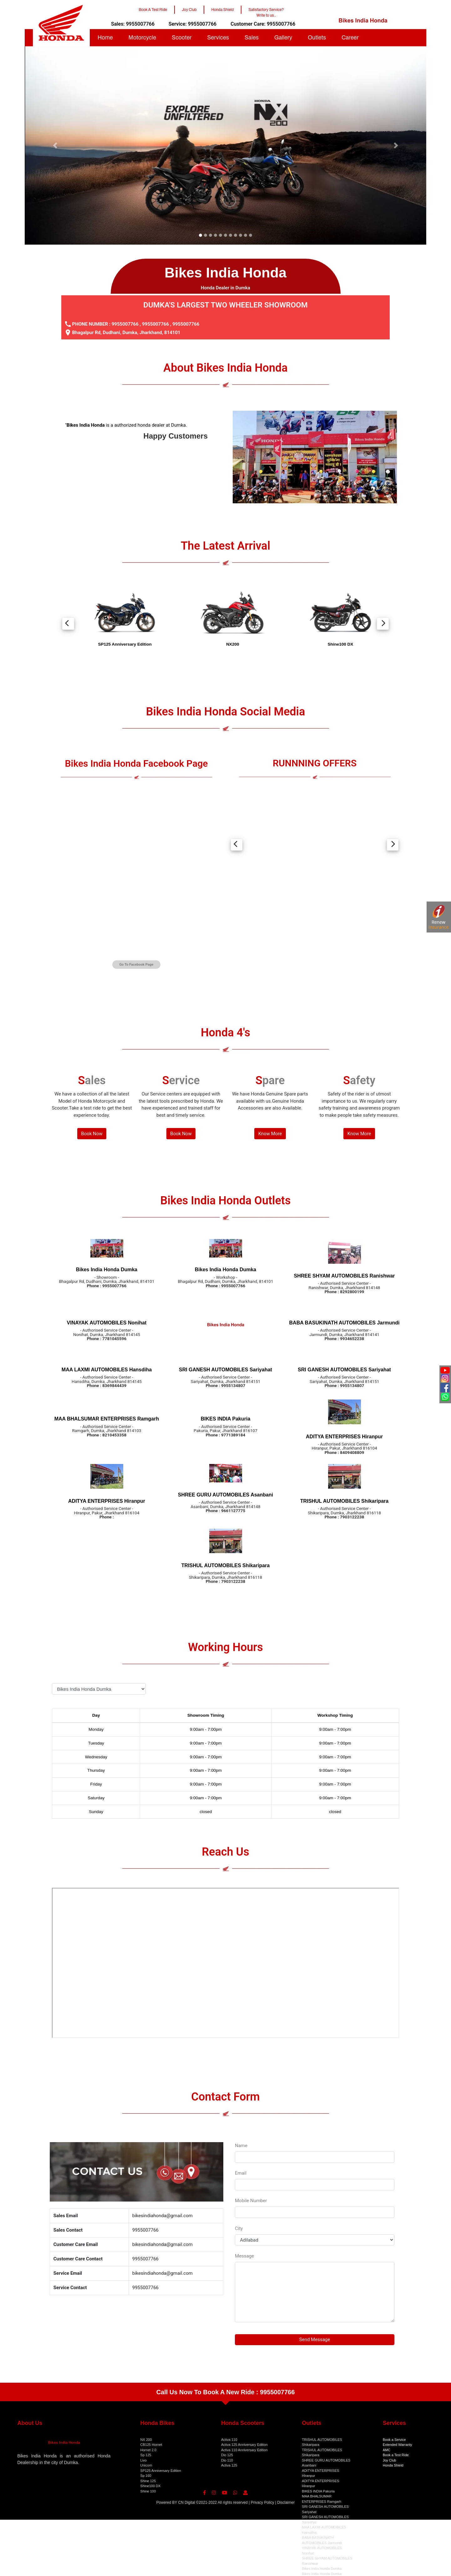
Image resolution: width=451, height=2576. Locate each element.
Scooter (181, 37)
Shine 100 (148, 2491)
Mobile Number (251, 2200)
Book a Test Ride (396, 2455)
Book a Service (394, 2439)
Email (240, 2173)
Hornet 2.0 (148, 2450)
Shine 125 (148, 2481)
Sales (252, 37)
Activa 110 (229, 2439)
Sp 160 (145, 2475)
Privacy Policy (262, 2502)
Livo (143, 2460)
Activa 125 (229, 2465)
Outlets (317, 37)
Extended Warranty (397, 2444)
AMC (386, 2450)
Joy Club (389, 2460)
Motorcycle (142, 37)
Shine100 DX (150, 2486)
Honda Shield (393, 2465)
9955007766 (125, 324)
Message (244, 2256)
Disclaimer (286, 2502)
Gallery (283, 37)
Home (105, 37)
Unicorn (146, 2465)
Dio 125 (227, 2455)
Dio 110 (227, 2460)
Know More (270, 1133)
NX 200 (146, 2439)
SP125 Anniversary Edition (160, 2470)
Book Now (91, 1133)
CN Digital (186, 2502)
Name (241, 2145)
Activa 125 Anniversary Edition (244, 2444)
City (239, 2228)
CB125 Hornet (151, 2444)
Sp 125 (145, 2455)
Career (350, 37)
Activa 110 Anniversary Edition (244, 2450)
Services (218, 37)
